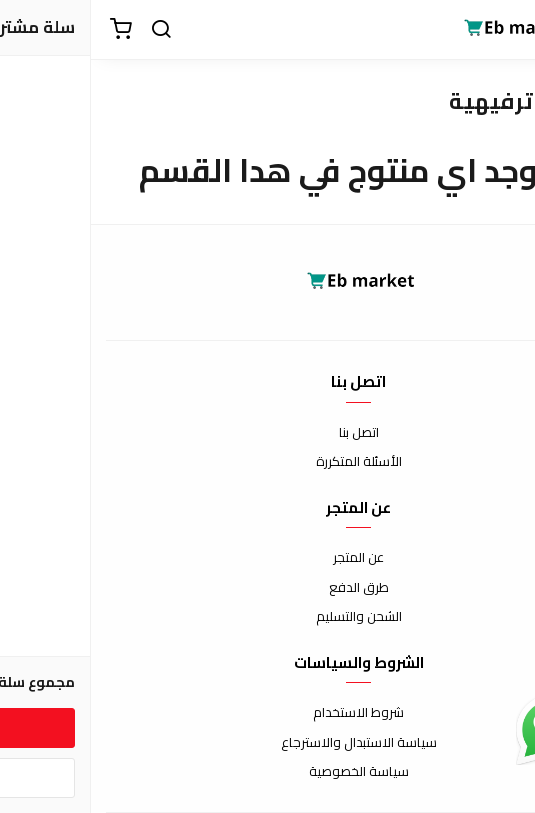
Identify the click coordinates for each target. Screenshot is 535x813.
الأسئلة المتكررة (268, 462)
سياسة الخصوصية (268, 772)
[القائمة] (505, 30)
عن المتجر (267, 558)
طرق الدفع (268, 588)
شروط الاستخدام (267, 713)
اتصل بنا (268, 433)
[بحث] (70, 30)
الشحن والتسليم (268, 617)
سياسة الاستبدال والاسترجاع (268, 743)
